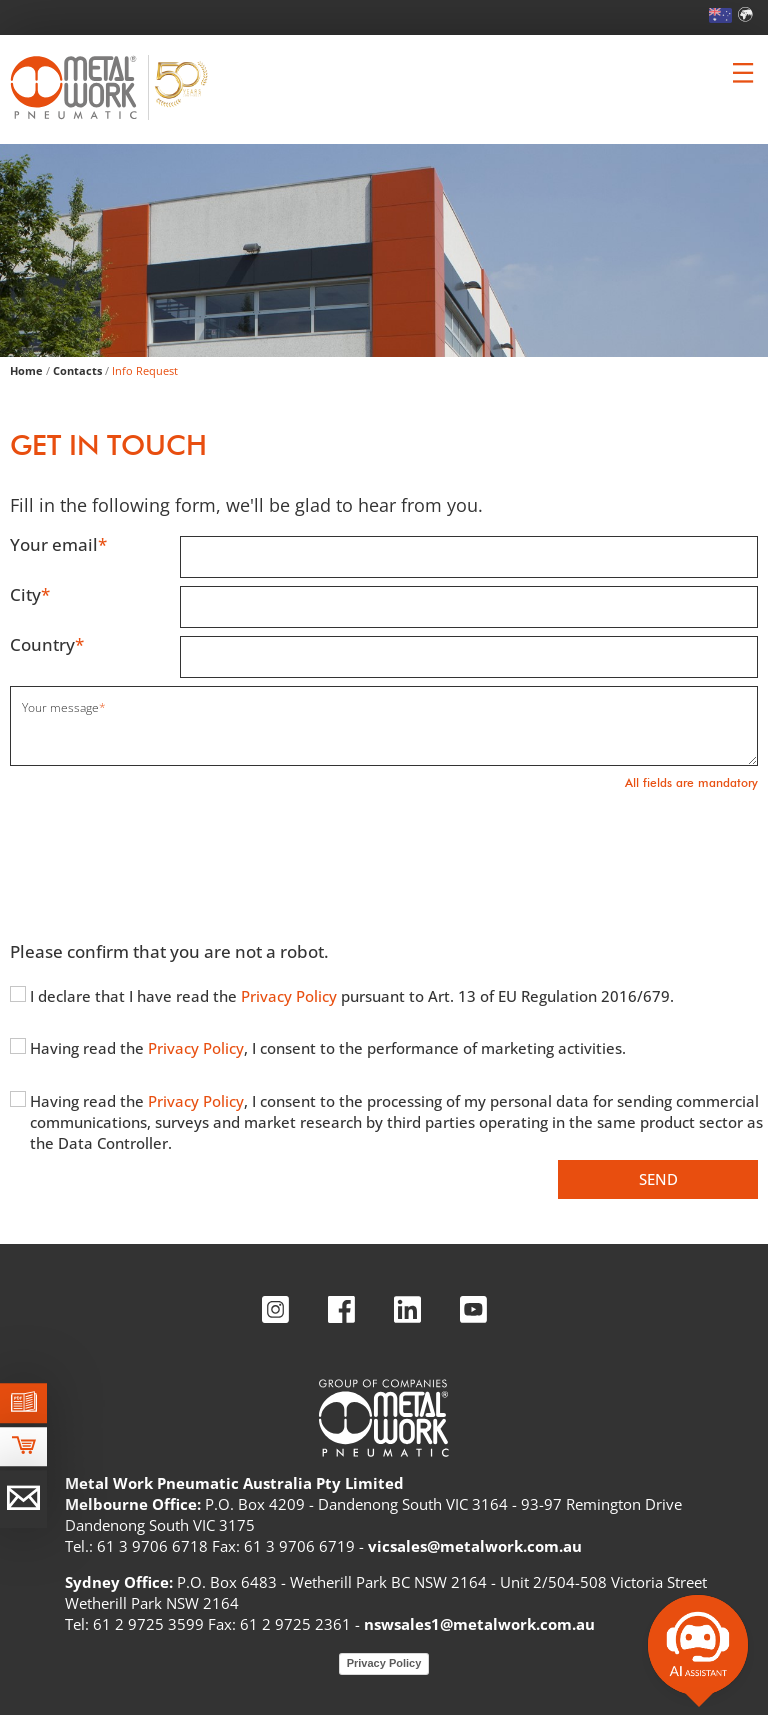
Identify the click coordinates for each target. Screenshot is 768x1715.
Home (26, 370)
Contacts (77, 370)
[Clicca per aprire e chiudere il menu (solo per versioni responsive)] (743, 73)
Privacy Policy (291, 996)
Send (658, 1179)
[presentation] (162, 856)
